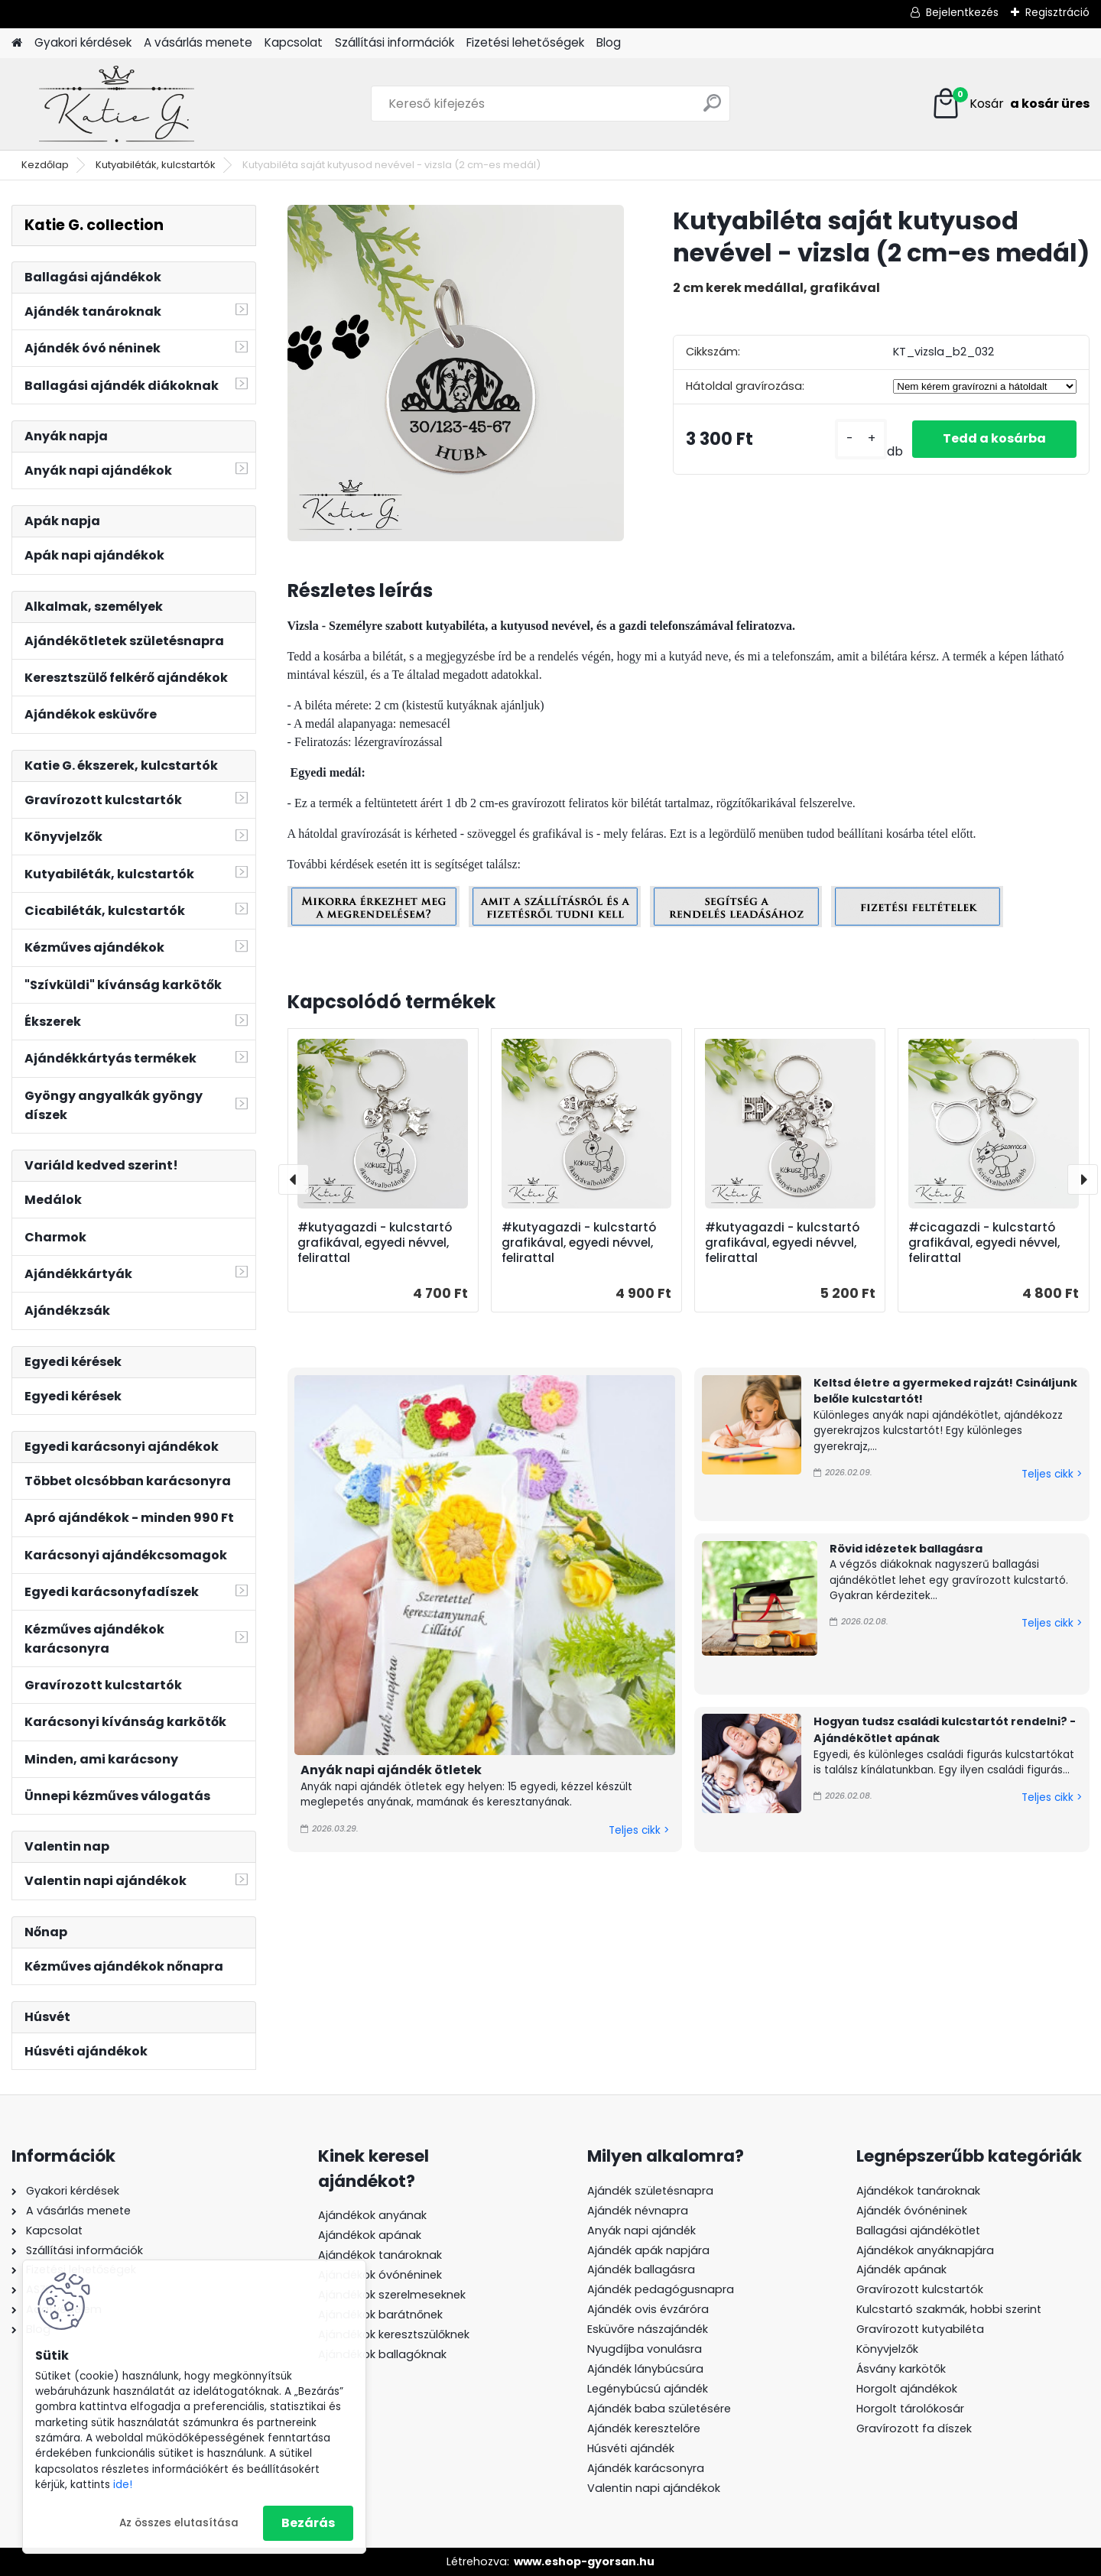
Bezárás (308, 2523)
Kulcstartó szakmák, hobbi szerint (948, 2309)
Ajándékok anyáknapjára (925, 2250)
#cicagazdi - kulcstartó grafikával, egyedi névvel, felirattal (984, 1243)
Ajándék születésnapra (650, 2190)
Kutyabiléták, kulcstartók (156, 164)
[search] (712, 109)
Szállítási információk (394, 42)
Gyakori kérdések (83, 42)
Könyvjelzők (887, 2349)
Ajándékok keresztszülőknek (393, 2334)
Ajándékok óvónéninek (380, 2274)
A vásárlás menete (198, 42)
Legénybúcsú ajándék (647, 2388)
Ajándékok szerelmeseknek (392, 2294)
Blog (608, 42)
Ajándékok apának (369, 2235)
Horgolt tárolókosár (910, 2408)
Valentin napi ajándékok (653, 2488)
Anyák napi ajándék (641, 2230)
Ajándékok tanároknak (380, 2255)
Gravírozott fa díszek (914, 2428)
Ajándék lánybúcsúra (645, 2368)
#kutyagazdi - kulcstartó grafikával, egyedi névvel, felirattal (374, 1243)
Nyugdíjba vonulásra (644, 2349)
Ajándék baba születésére (659, 2408)
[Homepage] (16, 43)
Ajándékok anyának (372, 2215)
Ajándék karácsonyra (645, 2468)
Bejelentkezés (962, 12)
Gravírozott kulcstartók (919, 2289)
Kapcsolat (294, 42)
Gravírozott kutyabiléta (920, 2329)
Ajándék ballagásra (641, 2269)
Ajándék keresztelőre (643, 2428)
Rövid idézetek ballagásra (906, 1548)
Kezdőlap (45, 164)
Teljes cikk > (639, 1830)
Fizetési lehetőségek (525, 42)
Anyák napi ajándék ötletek (391, 1770)
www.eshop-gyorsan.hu (584, 2561)
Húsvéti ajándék (630, 2448)
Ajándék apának (903, 2269)
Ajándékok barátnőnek (380, 2314)
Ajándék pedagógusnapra (660, 2289)
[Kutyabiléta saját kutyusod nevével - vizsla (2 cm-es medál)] (455, 373)
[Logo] (116, 104)
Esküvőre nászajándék (647, 2329)
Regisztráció (1057, 12)
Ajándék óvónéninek (911, 2210)
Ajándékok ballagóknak (382, 2354)
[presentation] (293, 1179)
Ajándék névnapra (637, 2210)
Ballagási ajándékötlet (918, 2230)
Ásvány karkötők (901, 2368)
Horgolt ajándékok (906, 2388)
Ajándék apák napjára (648, 2250)
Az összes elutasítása (179, 2523)
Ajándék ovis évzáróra (648, 2309)
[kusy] (861, 439)
